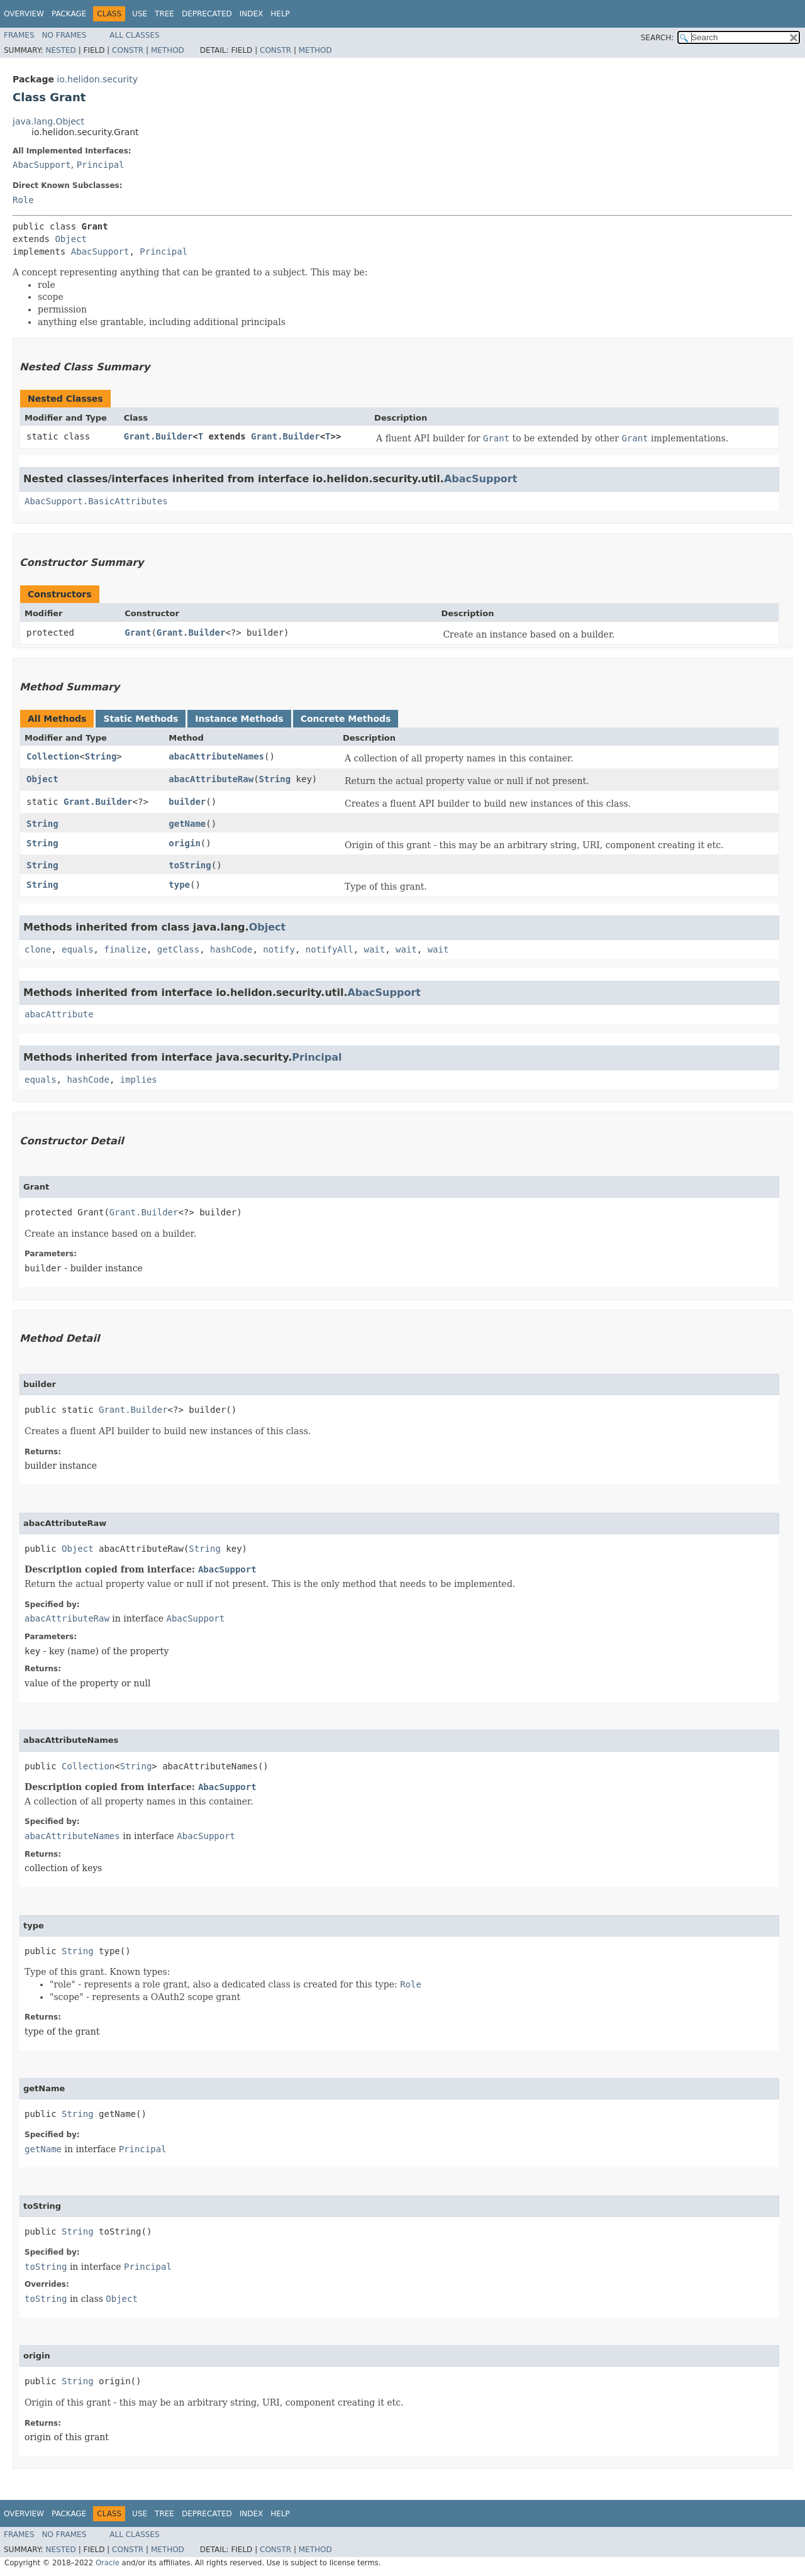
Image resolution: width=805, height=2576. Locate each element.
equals (78, 949)
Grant (138, 632)
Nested (60, 50)
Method (167, 50)
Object (71, 239)
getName (187, 824)
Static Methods (140, 719)
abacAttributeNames (216, 756)
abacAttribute (59, 1014)
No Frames (64, 35)
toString (190, 865)
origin (185, 843)
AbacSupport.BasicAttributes (96, 501)
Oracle (107, 2562)
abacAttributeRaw (211, 779)
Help (280, 13)
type (179, 885)
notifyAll (329, 949)
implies (138, 1080)
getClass (178, 949)
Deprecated (207, 13)
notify (279, 949)
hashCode (231, 949)
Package (69, 13)
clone (38, 949)
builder (187, 802)
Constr (127, 50)
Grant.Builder (158, 436)
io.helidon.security (97, 79)
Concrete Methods (346, 719)
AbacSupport (42, 165)
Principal (101, 165)
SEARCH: (657, 37)
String (101, 756)
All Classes (134, 35)
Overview (24, 13)
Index (252, 13)
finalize (125, 949)
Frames (19, 35)
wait (375, 949)
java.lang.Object (48, 121)
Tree (164, 13)
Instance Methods (239, 719)
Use (139, 13)
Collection (52, 756)
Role (23, 200)
